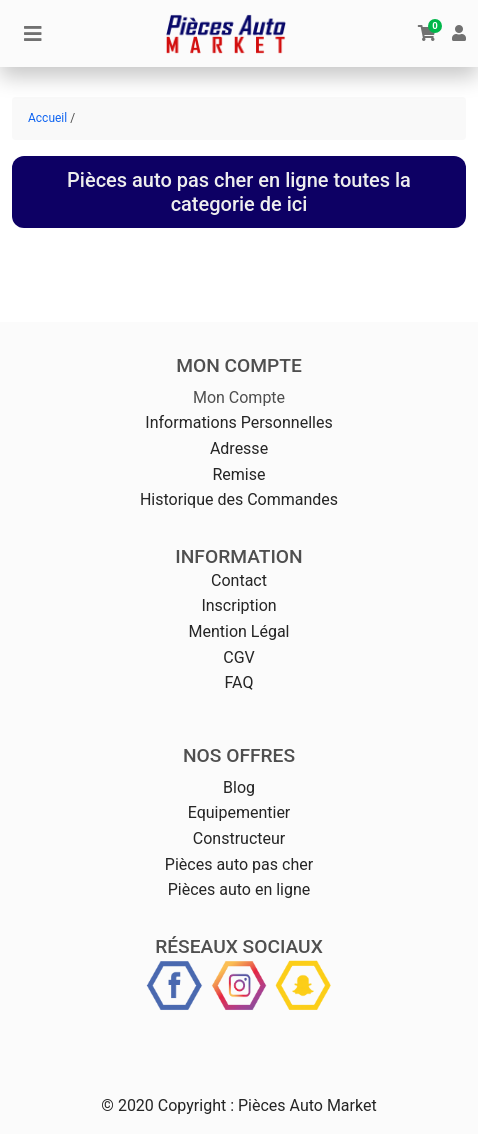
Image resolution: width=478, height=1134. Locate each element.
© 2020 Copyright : (167, 1105)
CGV (239, 657)
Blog (239, 787)
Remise (238, 474)
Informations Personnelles (238, 422)
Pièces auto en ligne (239, 889)
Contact (239, 580)
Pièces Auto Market (307, 1105)
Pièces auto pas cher (239, 864)
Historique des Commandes (239, 499)
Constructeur (239, 838)
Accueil (47, 118)
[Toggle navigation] (33, 34)
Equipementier (239, 812)
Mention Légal (238, 631)
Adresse (239, 448)
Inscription (238, 605)
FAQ (239, 682)
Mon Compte (239, 397)
